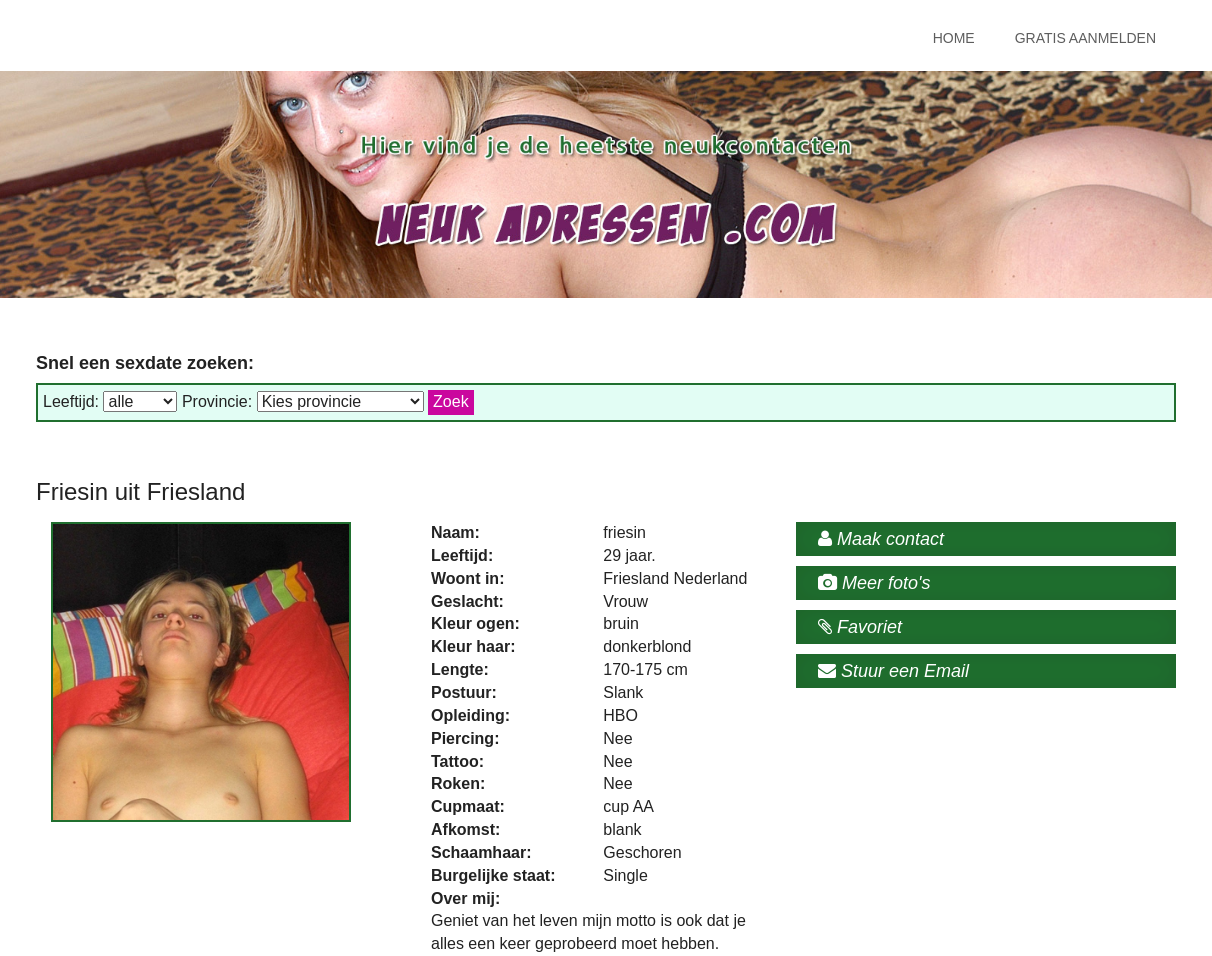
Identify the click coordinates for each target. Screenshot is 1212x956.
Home (954, 38)
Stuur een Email (893, 671)
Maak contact (881, 539)
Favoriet (860, 627)
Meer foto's (874, 583)
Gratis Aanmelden (1085, 38)
